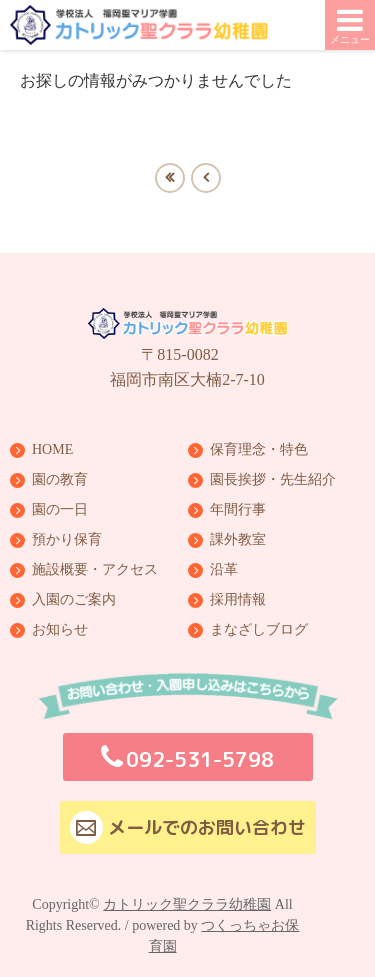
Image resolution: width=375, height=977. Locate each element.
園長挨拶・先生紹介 (273, 480)
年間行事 (238, 510)
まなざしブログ (259, 630)
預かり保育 (67, 540)
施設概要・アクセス (95, 570)
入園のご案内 (74, 600)
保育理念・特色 (259, 450)
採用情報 (238, 600)
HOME (52, 450)
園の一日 (60, 510)
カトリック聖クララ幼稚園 (187, 904)
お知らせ (60, 630)
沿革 (224, 570)
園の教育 (60, 480)
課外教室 (238, 540)
